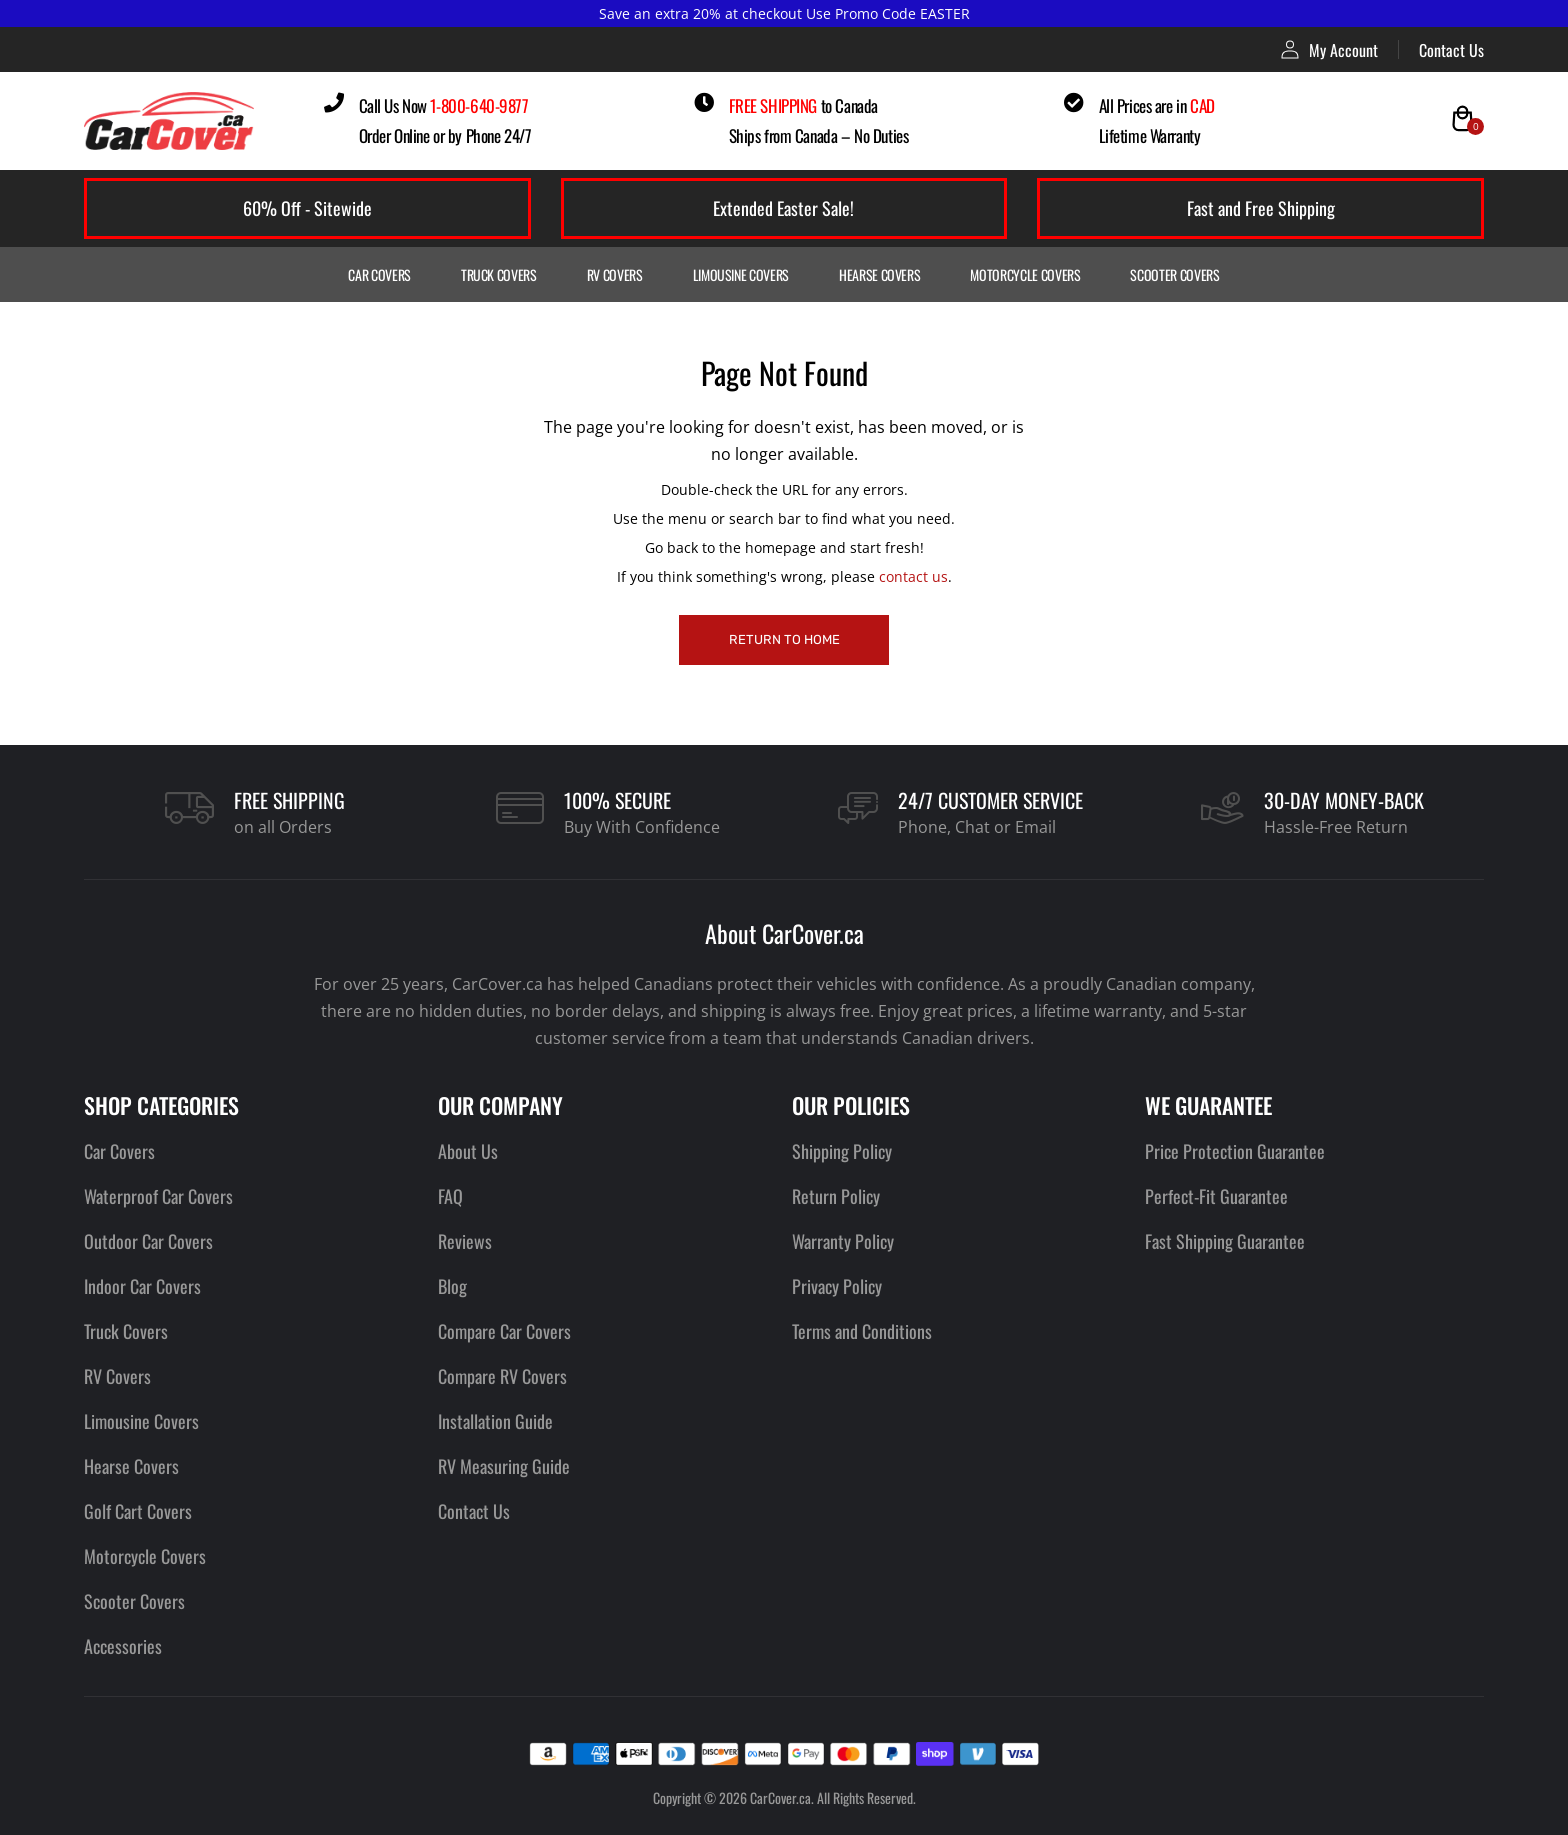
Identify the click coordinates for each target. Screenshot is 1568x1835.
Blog (452, 1286)
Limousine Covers (741, 274)
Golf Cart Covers (138, 1511)
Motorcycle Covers (1025, 274)
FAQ (450, 1196)
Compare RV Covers (502, 1376)
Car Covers (379, 274)
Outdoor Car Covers (148, 1241)
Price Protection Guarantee (1235, 1151)
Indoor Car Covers (142, 1286)
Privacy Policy (837, 1286)
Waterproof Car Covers (158, 1196)
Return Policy (836, 1196)
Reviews (465, 1241)
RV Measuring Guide (504, 1466)
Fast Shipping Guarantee (1225, 1241)
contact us (913, 576)
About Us (468, 1151)
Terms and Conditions (862, 1331)
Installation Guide (495, 1421)
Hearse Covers (879, 274)
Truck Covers (499, 274)
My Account (1329, 49)
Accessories (123, 1646)
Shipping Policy (842, 1151)
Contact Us (1451, 50)
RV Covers (615, 274)
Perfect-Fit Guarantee (1216, 1196)
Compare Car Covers (504, 1331)
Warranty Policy (843, 1241)
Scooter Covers (1174, 274)
